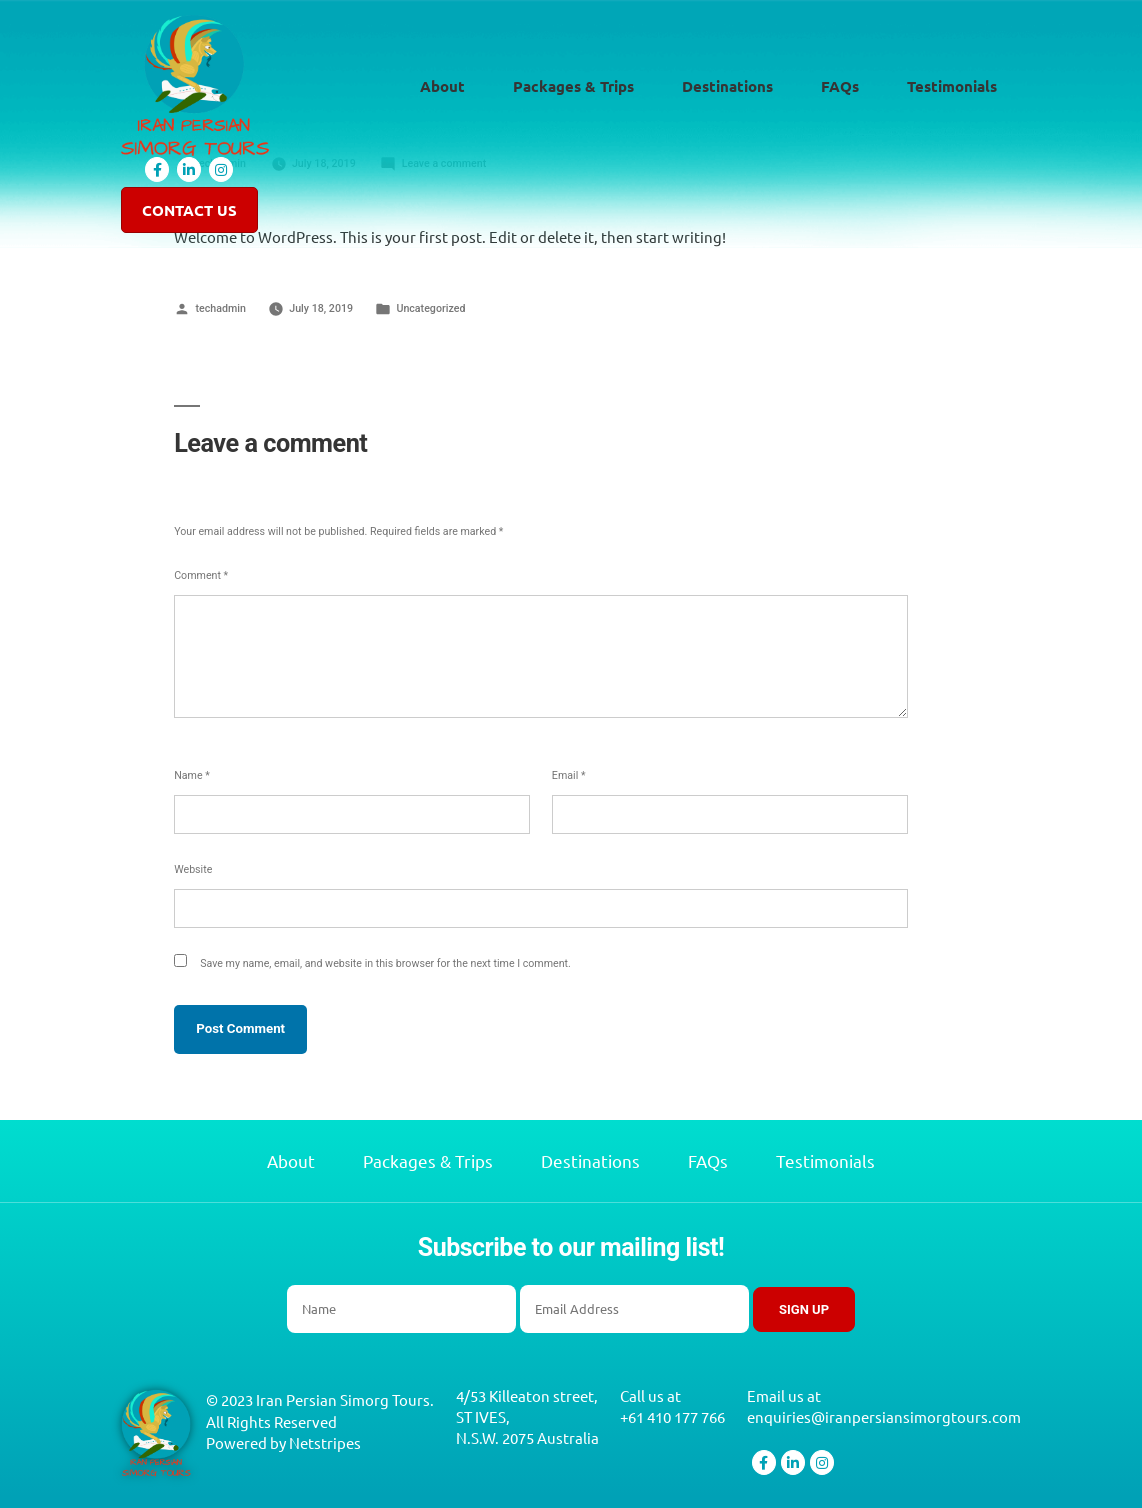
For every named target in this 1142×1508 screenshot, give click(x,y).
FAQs (840, 87)
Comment (201, 575)
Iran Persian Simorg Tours (343, 1399)
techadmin (221, 308)
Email (569, 775)
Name (192, 775)
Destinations (727, 87)
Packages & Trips (573, 87)
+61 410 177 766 (672, 1417)
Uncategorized (430, 308)
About (442, 87)
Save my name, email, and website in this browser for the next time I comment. (385, 963)
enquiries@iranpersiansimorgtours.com (884, 1417)
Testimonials (952, 87)
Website (193, 869)
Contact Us (189, 212)
